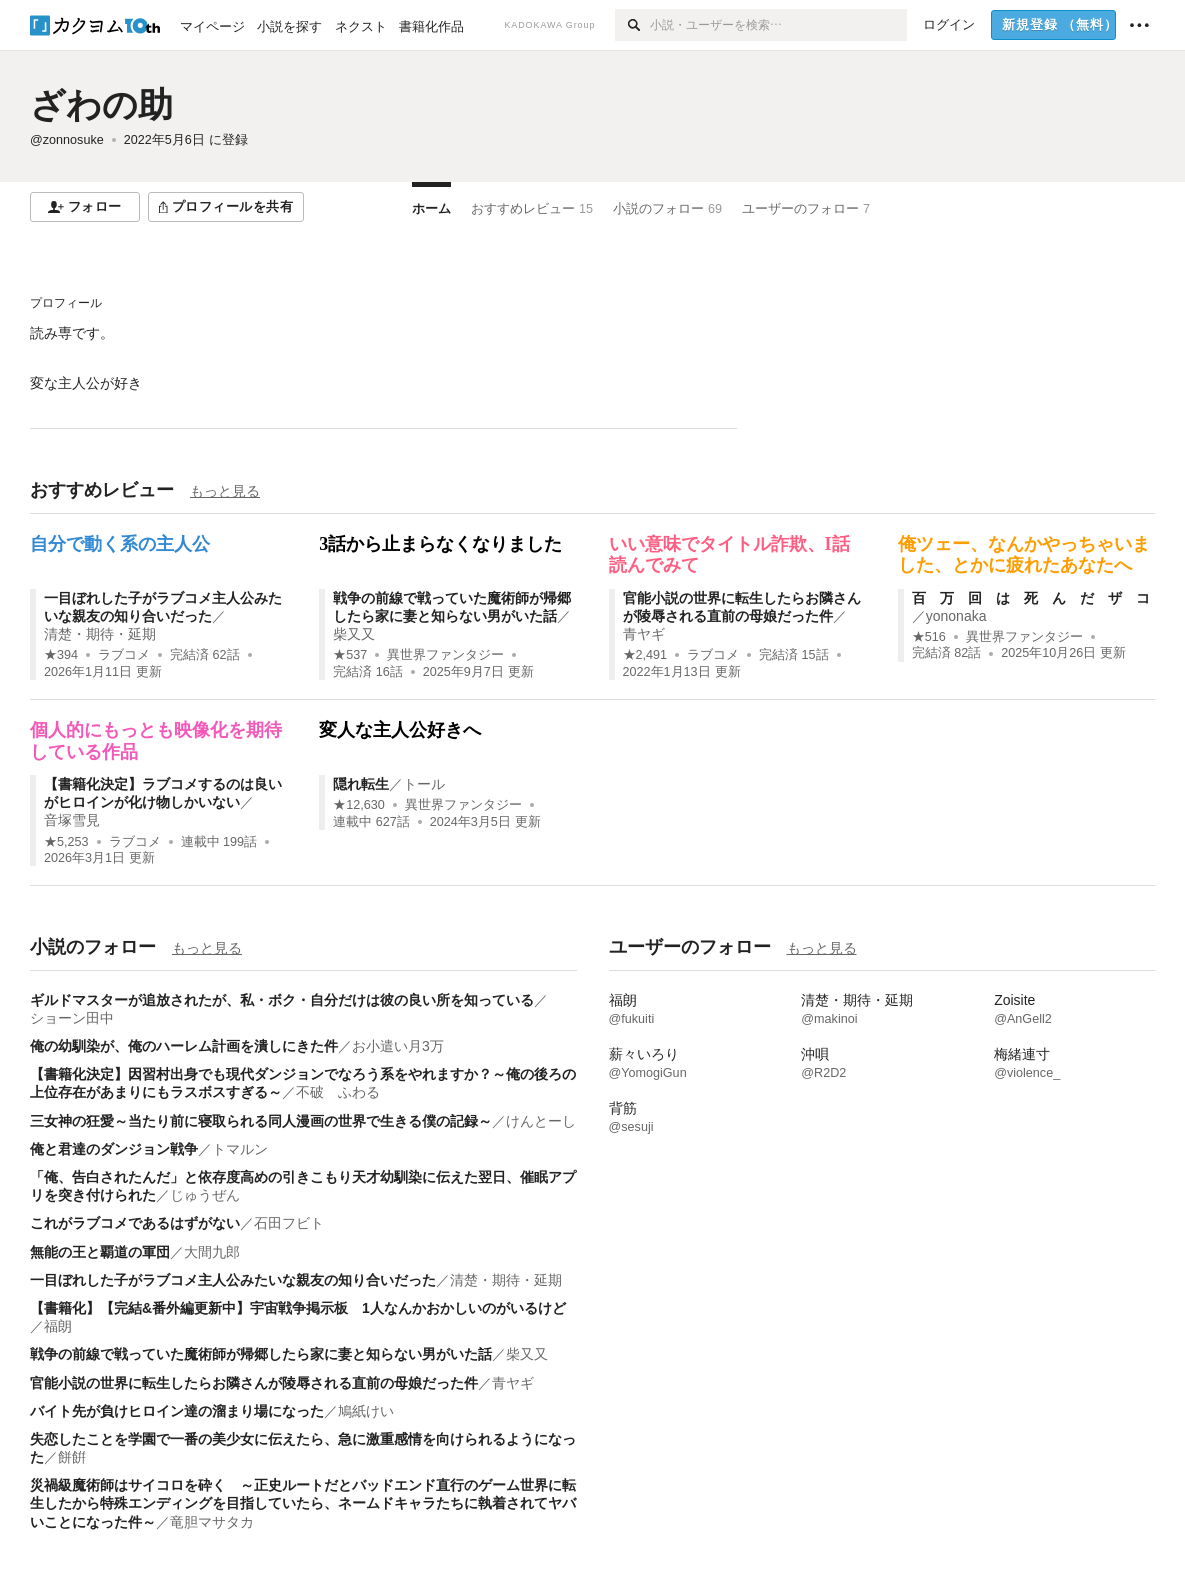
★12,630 (359, 805)
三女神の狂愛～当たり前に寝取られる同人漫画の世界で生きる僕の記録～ (261, 1121)
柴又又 (354, 634)
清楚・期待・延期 (100, 634)
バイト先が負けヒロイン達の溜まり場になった (177, 1411)
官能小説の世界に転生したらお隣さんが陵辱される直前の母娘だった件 (254, 1383)
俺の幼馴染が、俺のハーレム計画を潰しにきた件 (184, 1046)
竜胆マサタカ (212, 1522)
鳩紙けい (366, 1411)
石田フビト (289, 1223)
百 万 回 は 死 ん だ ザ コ (1031, 598)
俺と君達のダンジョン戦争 (114, 1149)
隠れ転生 (361, 784)
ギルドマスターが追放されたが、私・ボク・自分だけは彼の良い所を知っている (282, 1000)
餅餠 (72, 1457)
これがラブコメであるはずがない (135, 1223)
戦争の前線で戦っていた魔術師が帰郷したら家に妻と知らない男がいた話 (261, 1354)
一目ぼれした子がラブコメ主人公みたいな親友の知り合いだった (233, 1280)
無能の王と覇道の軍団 (100, 1252)
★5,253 (66, 842)
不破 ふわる (338, 1092)
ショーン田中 (72, 1018)
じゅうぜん (205, 1195)
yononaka (956, 616)
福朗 (58, 1326)
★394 (61, 655)
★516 (929, 637)
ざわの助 (101, 104)
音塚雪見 (72, 820)
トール (424, 784)
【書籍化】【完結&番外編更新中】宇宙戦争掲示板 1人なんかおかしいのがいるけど (298, 1308)
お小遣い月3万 (398, 1046)
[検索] (632, 25)
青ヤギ (644, 634)
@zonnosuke (67, 140)
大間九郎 (212, 1252)
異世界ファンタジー (445, 655)
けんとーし (541, 1121)
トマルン (240, 1149)
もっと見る (225, 491)
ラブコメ (124, 655)
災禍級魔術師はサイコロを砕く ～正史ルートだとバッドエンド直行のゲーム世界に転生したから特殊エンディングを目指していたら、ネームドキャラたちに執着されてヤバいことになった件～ (303, 1503)
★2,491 (645, 655)
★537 (350, 655)
